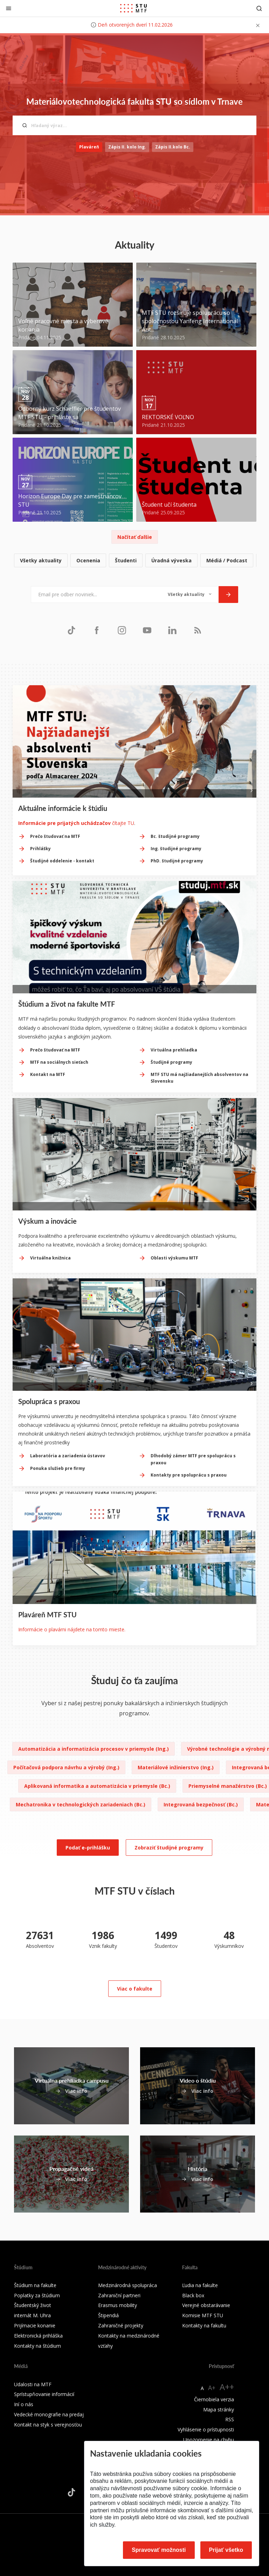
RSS (229, 2419)
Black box (193, 2295)
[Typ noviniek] (190, 594)
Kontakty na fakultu (204, 2325)
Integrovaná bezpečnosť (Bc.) (201, 1804)
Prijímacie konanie (34, 2325)
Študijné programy (171, 1062)
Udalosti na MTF (32, 2384)
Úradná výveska (171, 560)
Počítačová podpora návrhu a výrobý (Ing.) (66, 1767)
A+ (211, 2387)
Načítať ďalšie (134, 537)
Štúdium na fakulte (35, 2285)
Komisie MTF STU (202, 2315)
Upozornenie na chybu (208, 2439)
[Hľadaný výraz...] (134, 125)
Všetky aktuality (41, 560)
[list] (134, 560)
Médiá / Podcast (226, 560)
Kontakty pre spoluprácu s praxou (189, 1475)
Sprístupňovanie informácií (44, 2394)
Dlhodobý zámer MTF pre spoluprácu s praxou (193, 1459)
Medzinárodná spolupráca (127, 2285)
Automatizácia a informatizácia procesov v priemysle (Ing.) (93, 1748)
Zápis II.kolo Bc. (172, 147)
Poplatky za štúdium (37, 2295)
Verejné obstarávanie (206, 2305)
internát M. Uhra (32, 2315)
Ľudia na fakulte (200, 2285)
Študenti (126, 560)
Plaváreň (89, 147)
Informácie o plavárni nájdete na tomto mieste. (71, 1629)
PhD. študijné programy (177, 861)
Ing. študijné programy (176, 849)
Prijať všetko (226, 2550)
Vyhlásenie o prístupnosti (206, 2429)
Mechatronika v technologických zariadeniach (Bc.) (80, 1804)
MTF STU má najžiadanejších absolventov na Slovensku (199, 1077)
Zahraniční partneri (119, 2295)
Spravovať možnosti (159, 2550)
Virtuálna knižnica (50, 1258)
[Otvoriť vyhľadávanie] (259, 8)
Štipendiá (108, 2315)
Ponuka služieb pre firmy (57, 1468)
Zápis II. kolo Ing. (127, 147)
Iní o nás (23, 2404)
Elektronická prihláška (38, 2335)
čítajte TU (76, 823)
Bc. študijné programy (175, 836)
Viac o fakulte (134, 1988)
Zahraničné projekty (120, 2325)
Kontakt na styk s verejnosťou (48, 2424)
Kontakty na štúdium (37, 2345)
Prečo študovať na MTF (55, 836)
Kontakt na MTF (47, 1074)
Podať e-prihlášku (87, 1847)
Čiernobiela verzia (214, 2399)
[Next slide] (251, 789)
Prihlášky (40, 849)
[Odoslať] (228, 594)
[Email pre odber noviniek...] (96, 594)
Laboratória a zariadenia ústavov (67, 1456)
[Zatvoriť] (8, 8)
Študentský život (32, 2305)
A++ (227, 2387)
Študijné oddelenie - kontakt (62, 861)
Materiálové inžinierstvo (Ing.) (176, 1767)
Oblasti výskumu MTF (174, 1258)
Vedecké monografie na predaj (49, 2414)
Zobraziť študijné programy (169, 1847)
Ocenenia (88, 560)
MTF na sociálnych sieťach (59, 1062)
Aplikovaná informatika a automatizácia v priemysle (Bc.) (97, 1786)
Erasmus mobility (117, 2305)
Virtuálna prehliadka (174, 1050)
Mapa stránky (218, 2409)
